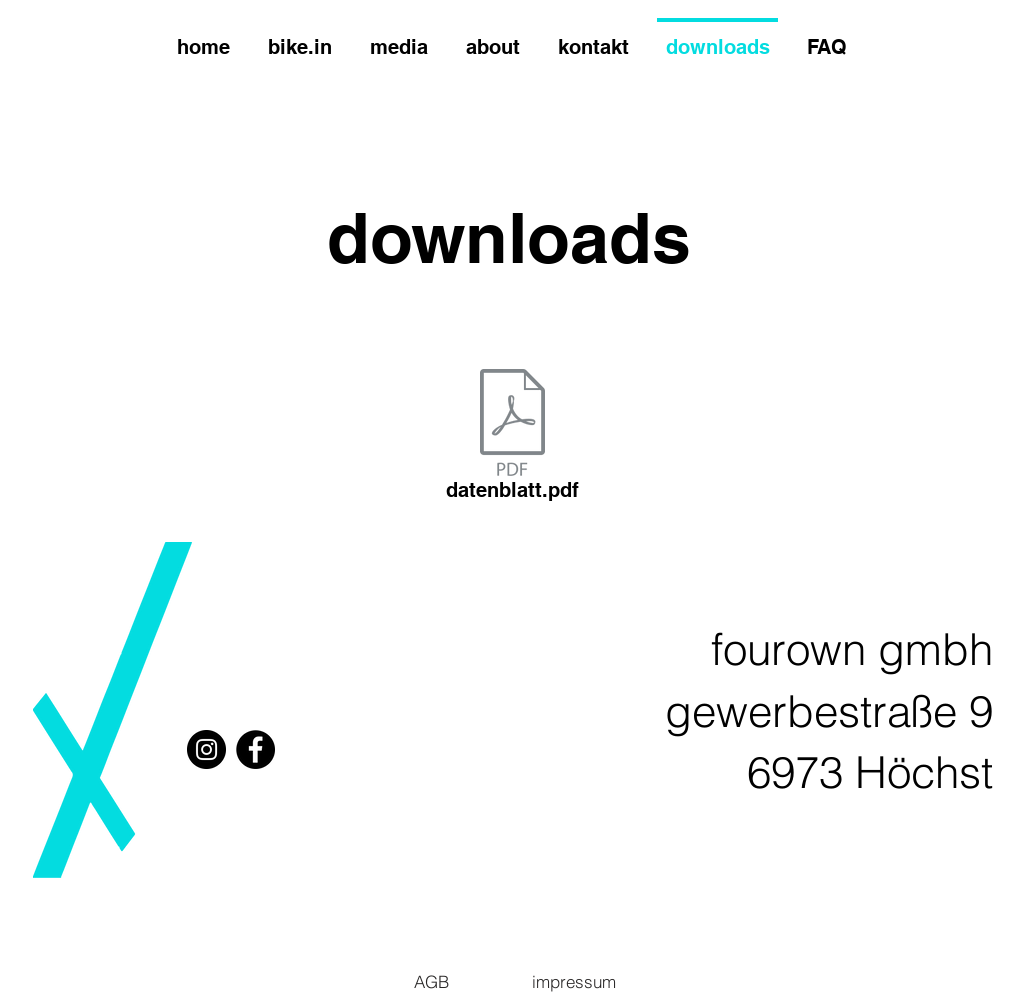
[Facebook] (255, 749)
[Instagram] (206, 749)
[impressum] (573, 981)
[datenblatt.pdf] (512, 439)
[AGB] (431, 981)
